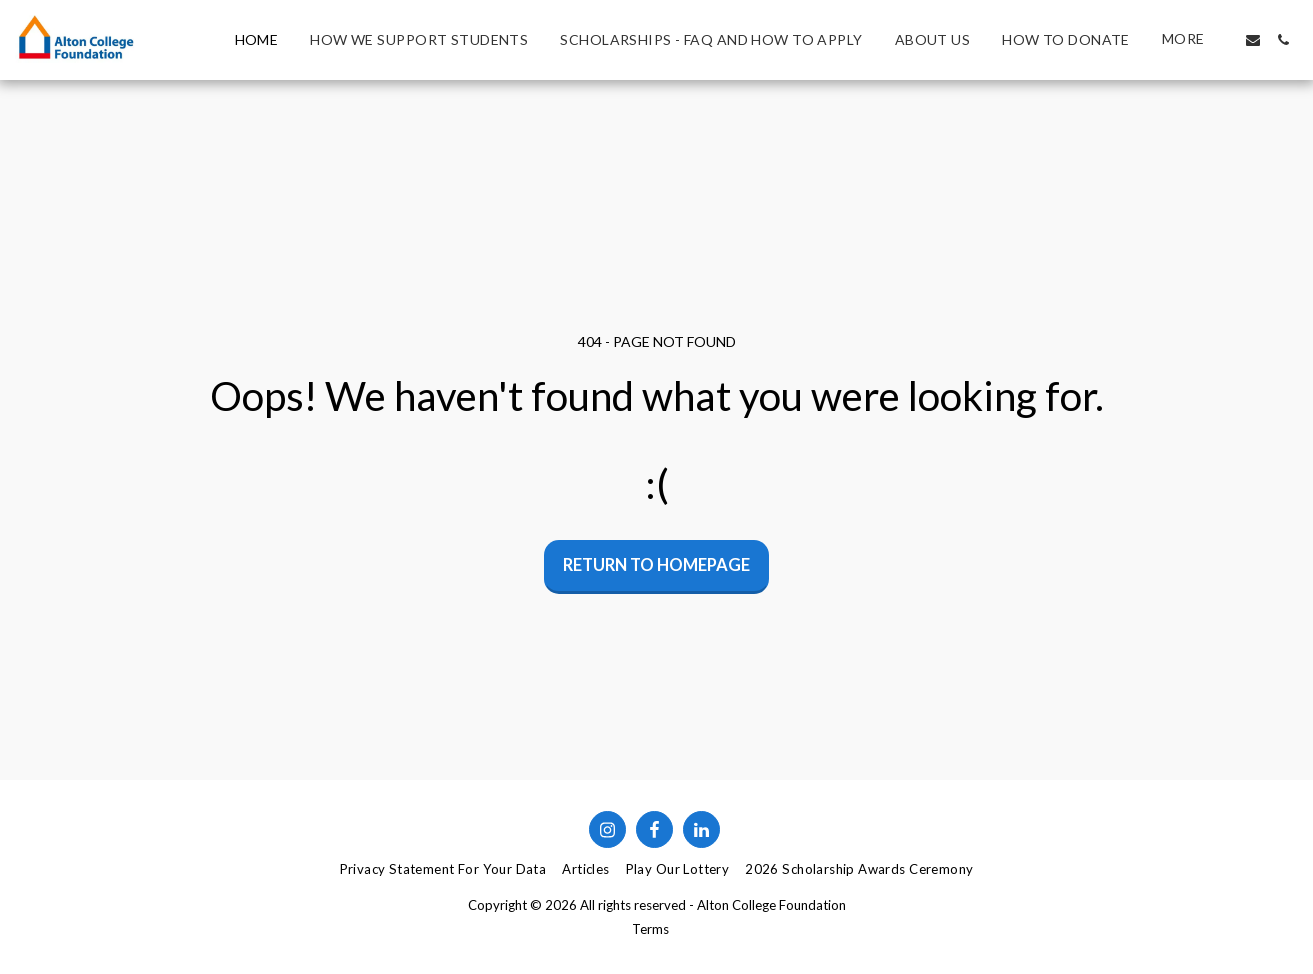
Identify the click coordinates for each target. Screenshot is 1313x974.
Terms (650, 929)
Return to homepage (656, 565)
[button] (1253, 40)
